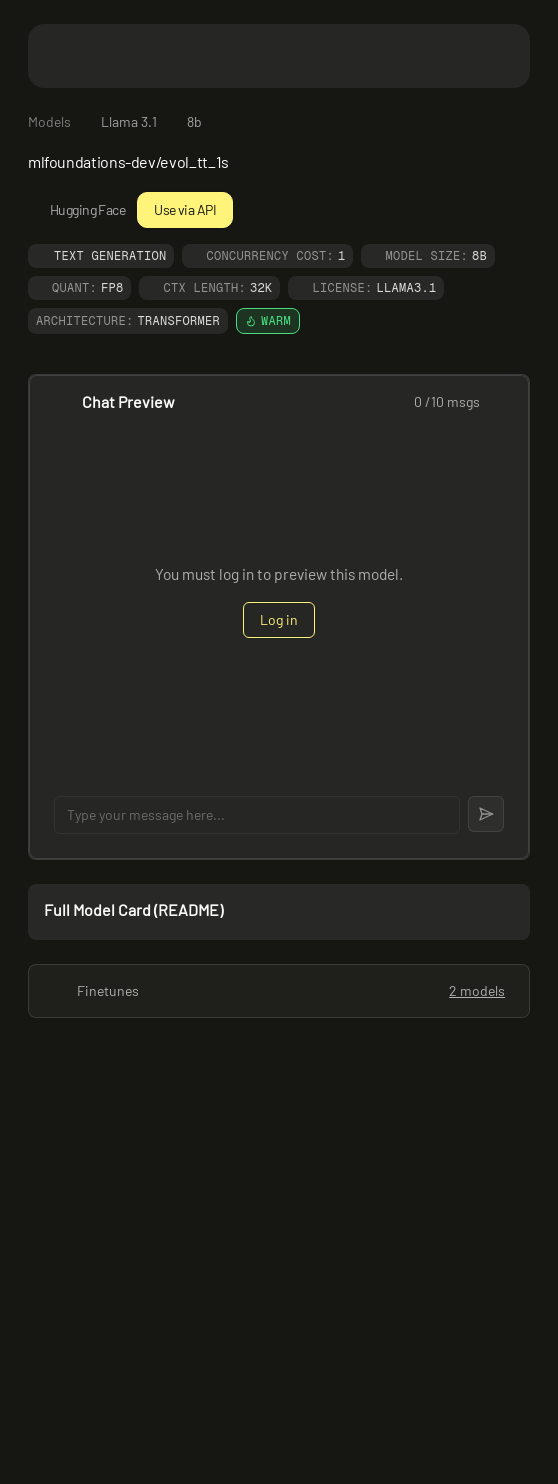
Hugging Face (76, 209)
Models (49, 121)
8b (194, 121)
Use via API (185, 209)
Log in (279, 619)
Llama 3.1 (129, 121)
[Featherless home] (279, 55)
